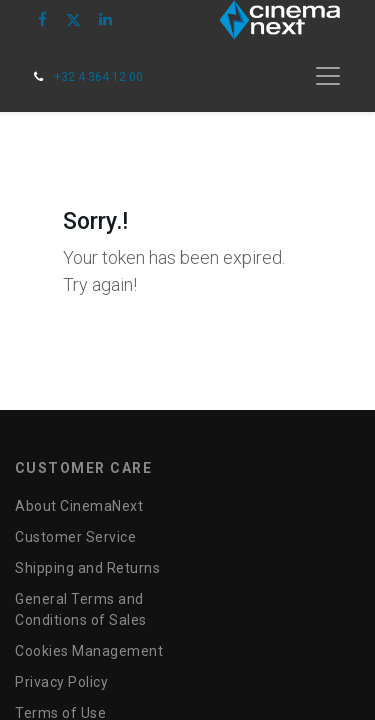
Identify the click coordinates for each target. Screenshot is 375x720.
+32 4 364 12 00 (98, 77)
